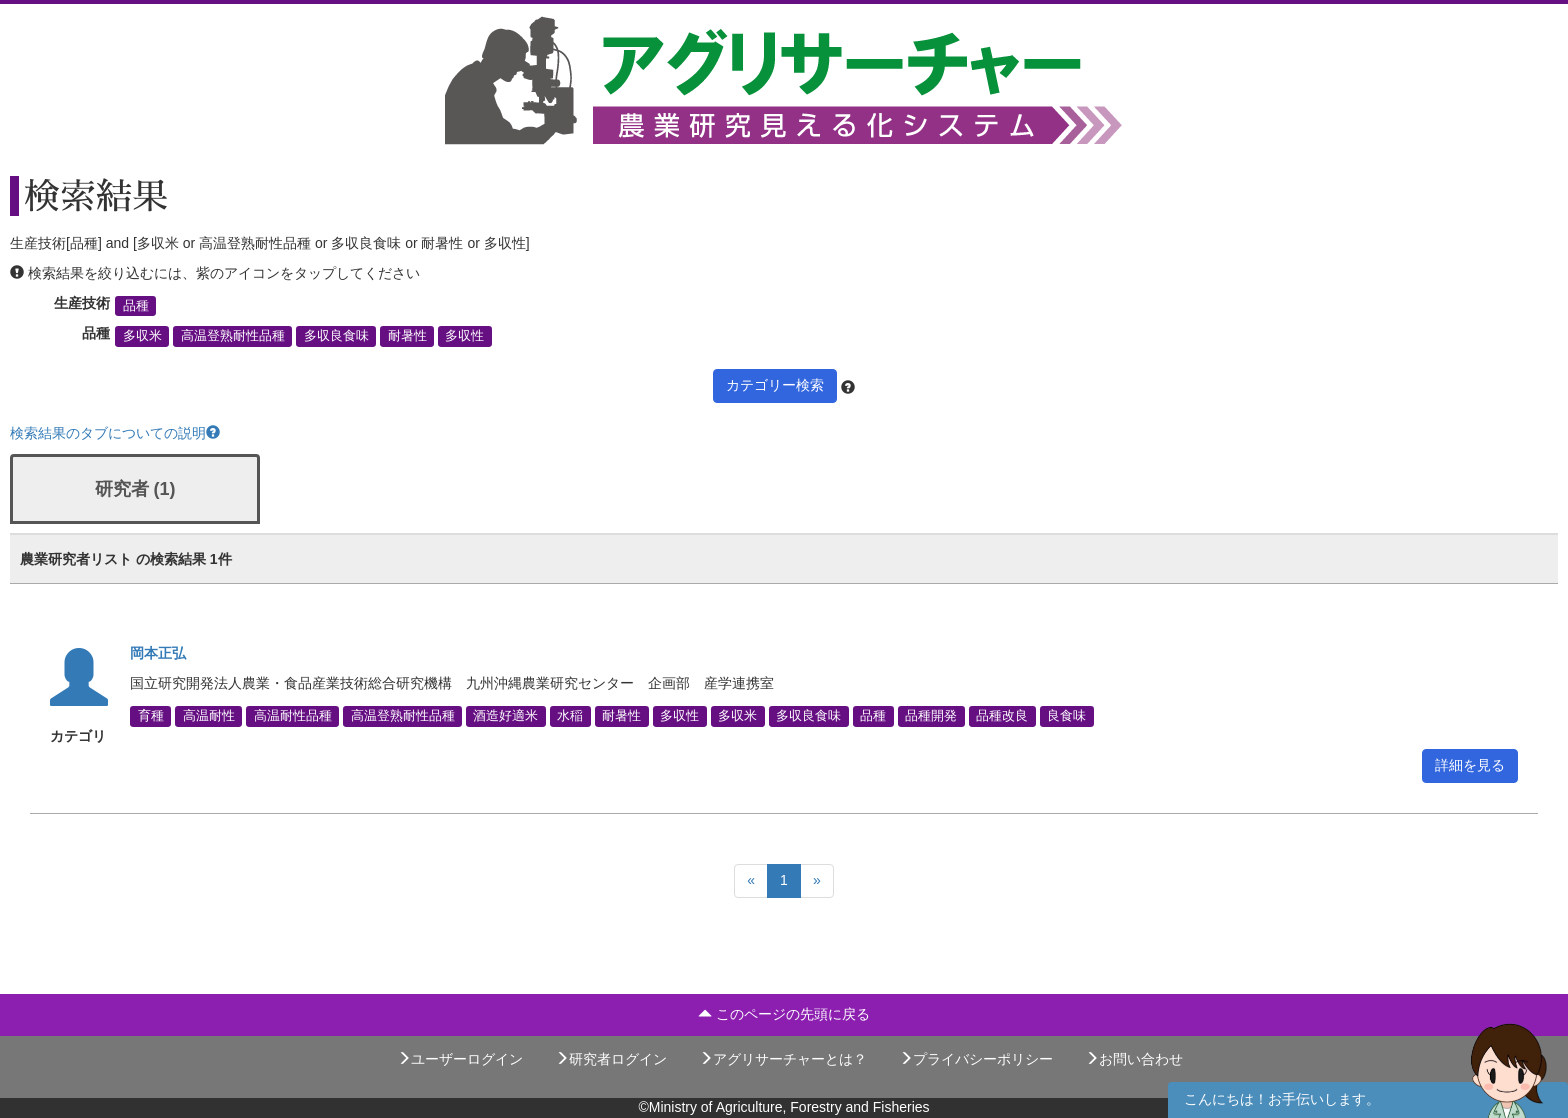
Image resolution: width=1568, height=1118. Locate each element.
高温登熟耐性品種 (233, 336)
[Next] (817, 881)
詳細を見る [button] (1470, 765)
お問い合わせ (1134, 1059)
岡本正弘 (158, 653)
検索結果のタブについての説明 (115, 433)
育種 (151, 716)
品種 (136, 306)
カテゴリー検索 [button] (775, 385)
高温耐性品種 (293, 716)
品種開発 (931, 716)
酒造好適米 (505, 716)
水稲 (570, 716)
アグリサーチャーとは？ (783, 1059)
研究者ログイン (611, 1059)
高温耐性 (209, 716)
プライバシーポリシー (976, 1059)
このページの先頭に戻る (784, 1014)
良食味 (1066, 716)
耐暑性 (407, 336)
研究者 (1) (135, 489)
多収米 (142, 336)
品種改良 (1002, 716)
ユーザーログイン (460, 1059)
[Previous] (751, 881)
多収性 (464, 336)
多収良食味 (336, 336)
